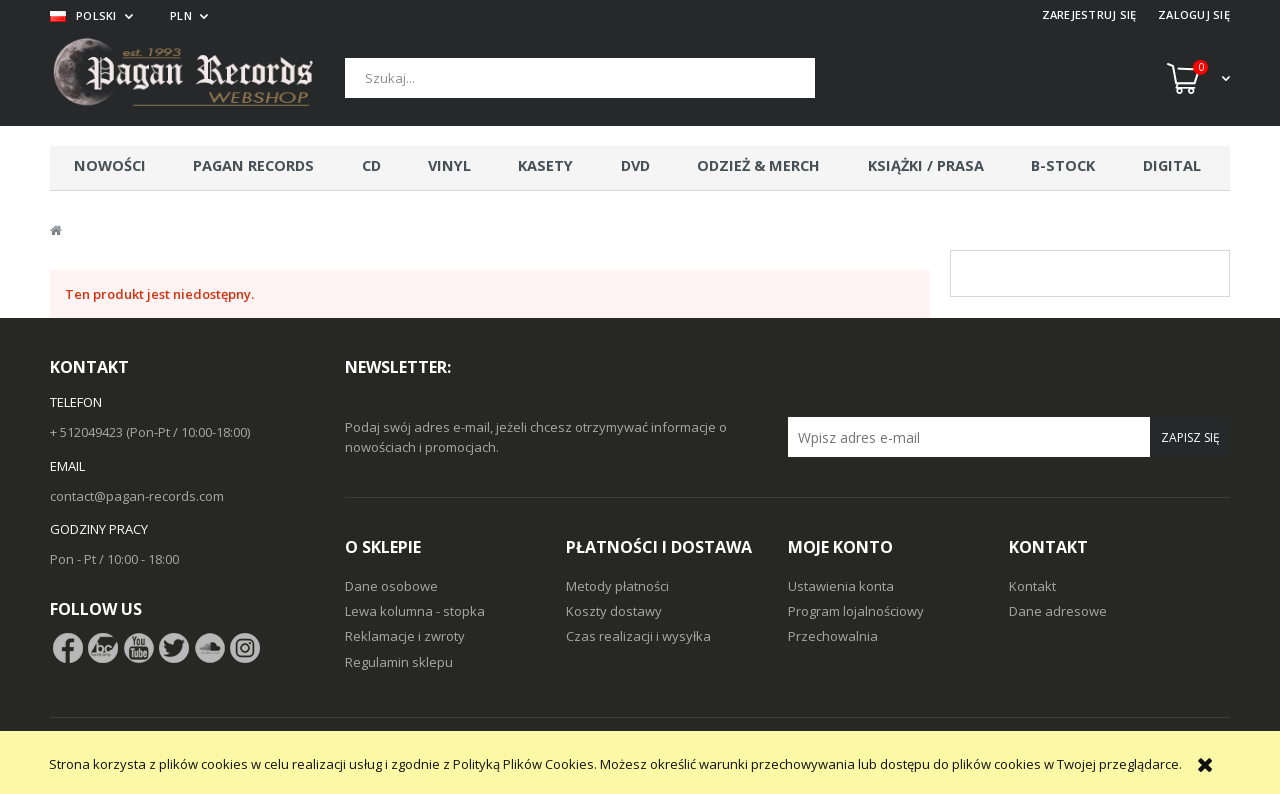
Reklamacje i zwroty (405, 636)
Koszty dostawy (614, 611)
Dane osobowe (391, 586)
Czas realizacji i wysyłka (638, 636)
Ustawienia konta (841, 586)
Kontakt (1032, 586)
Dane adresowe (1058, 611)
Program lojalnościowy (856, 611)
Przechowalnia (833, 636)
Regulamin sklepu (399, 662)
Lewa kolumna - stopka (415, 611)
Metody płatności (617, 586)
